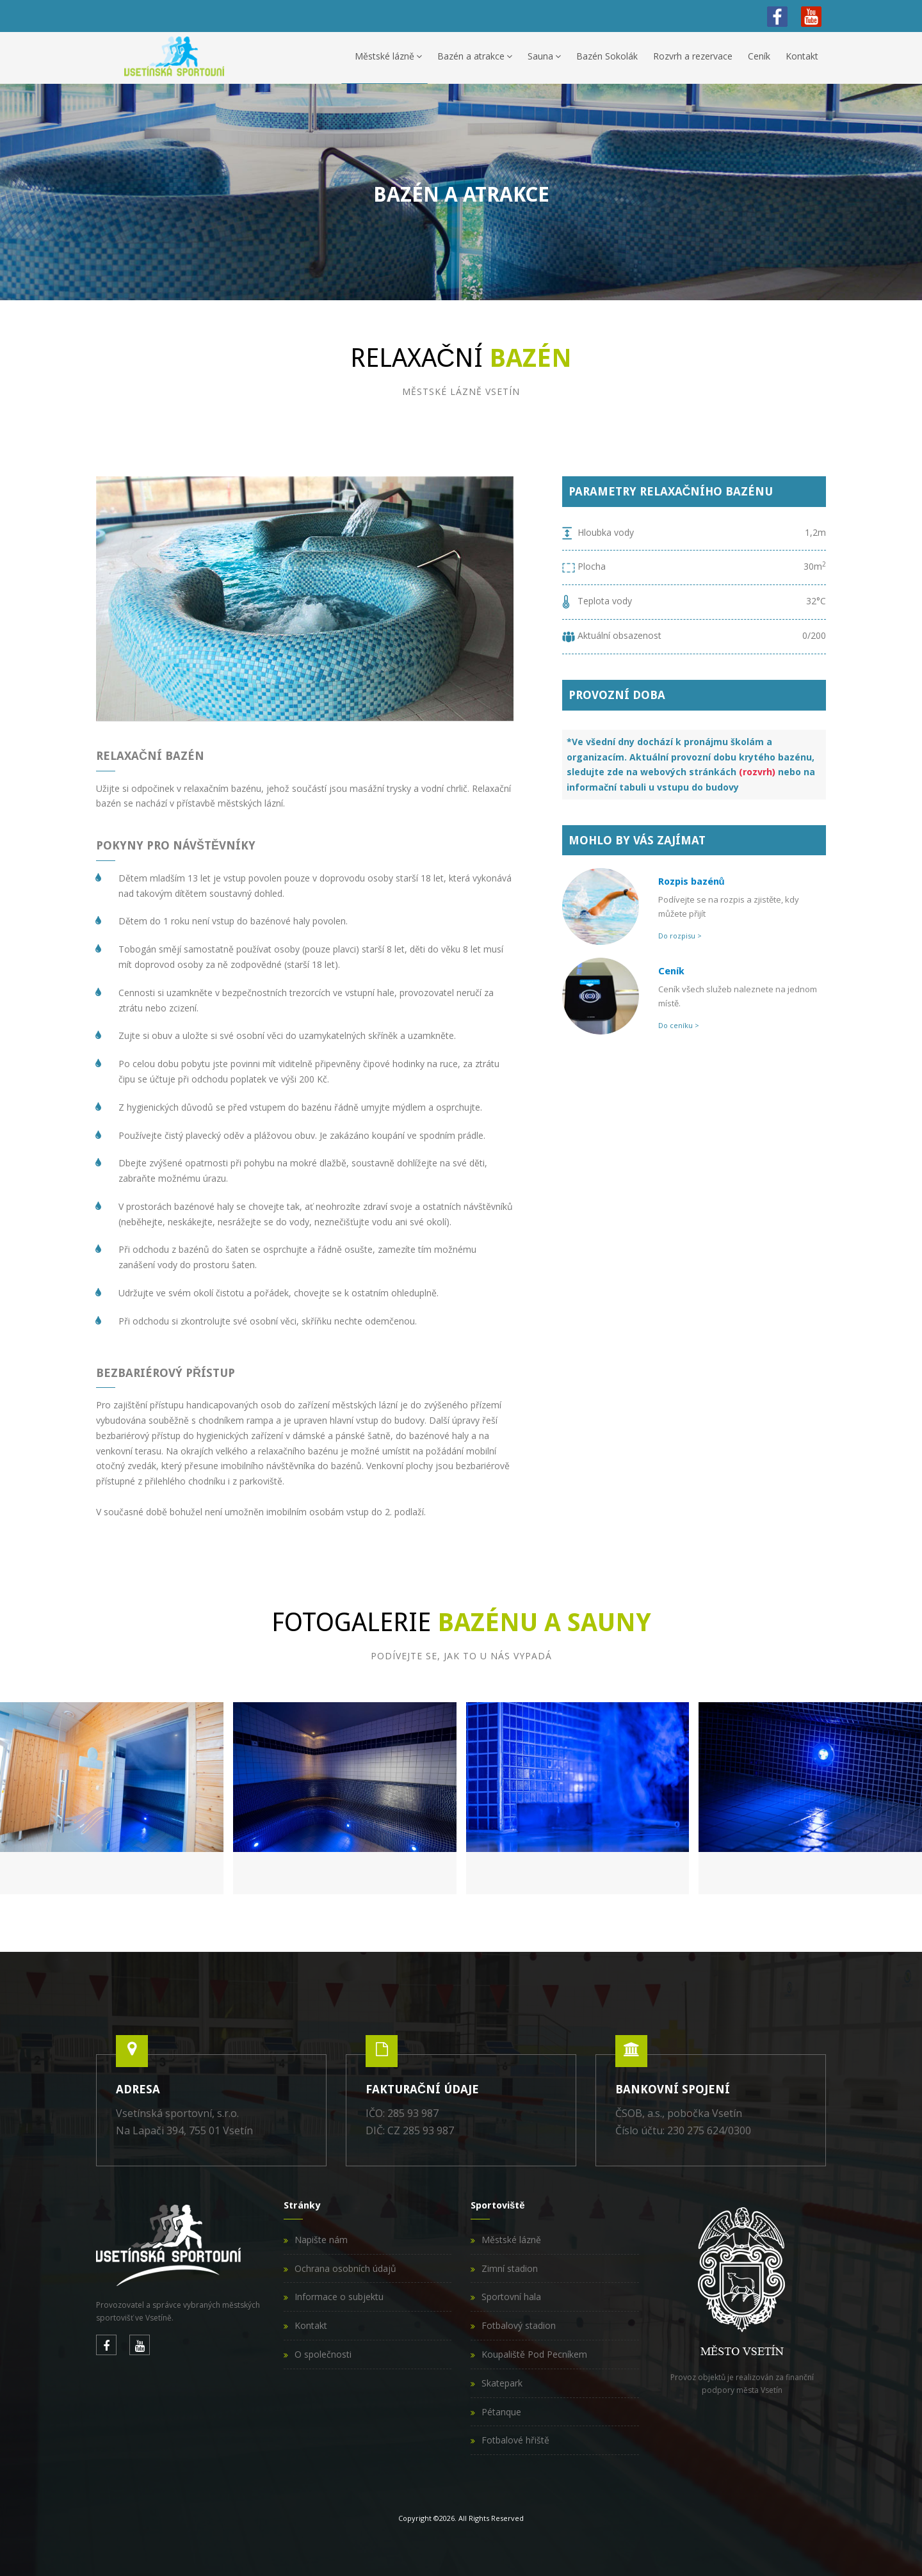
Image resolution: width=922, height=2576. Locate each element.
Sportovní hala (511, 2296)
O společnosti (323, 2354)
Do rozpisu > (680, 935)
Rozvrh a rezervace (692, 56)
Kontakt (802, 56)
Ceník (759, 56)
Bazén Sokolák (607, 56)
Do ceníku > (678, 1025)
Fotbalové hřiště (515, 2440)
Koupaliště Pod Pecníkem (534, 2354)
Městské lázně (388, 56)
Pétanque (501, 2412)
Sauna (544, 56)
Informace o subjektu (339, 2296)
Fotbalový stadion (518, 2325)
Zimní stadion (509, 2268)
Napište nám (321, 2240)
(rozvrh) (757, 772)
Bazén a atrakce (474, 56)
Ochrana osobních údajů (345, 2268)
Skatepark (501, 2383)
